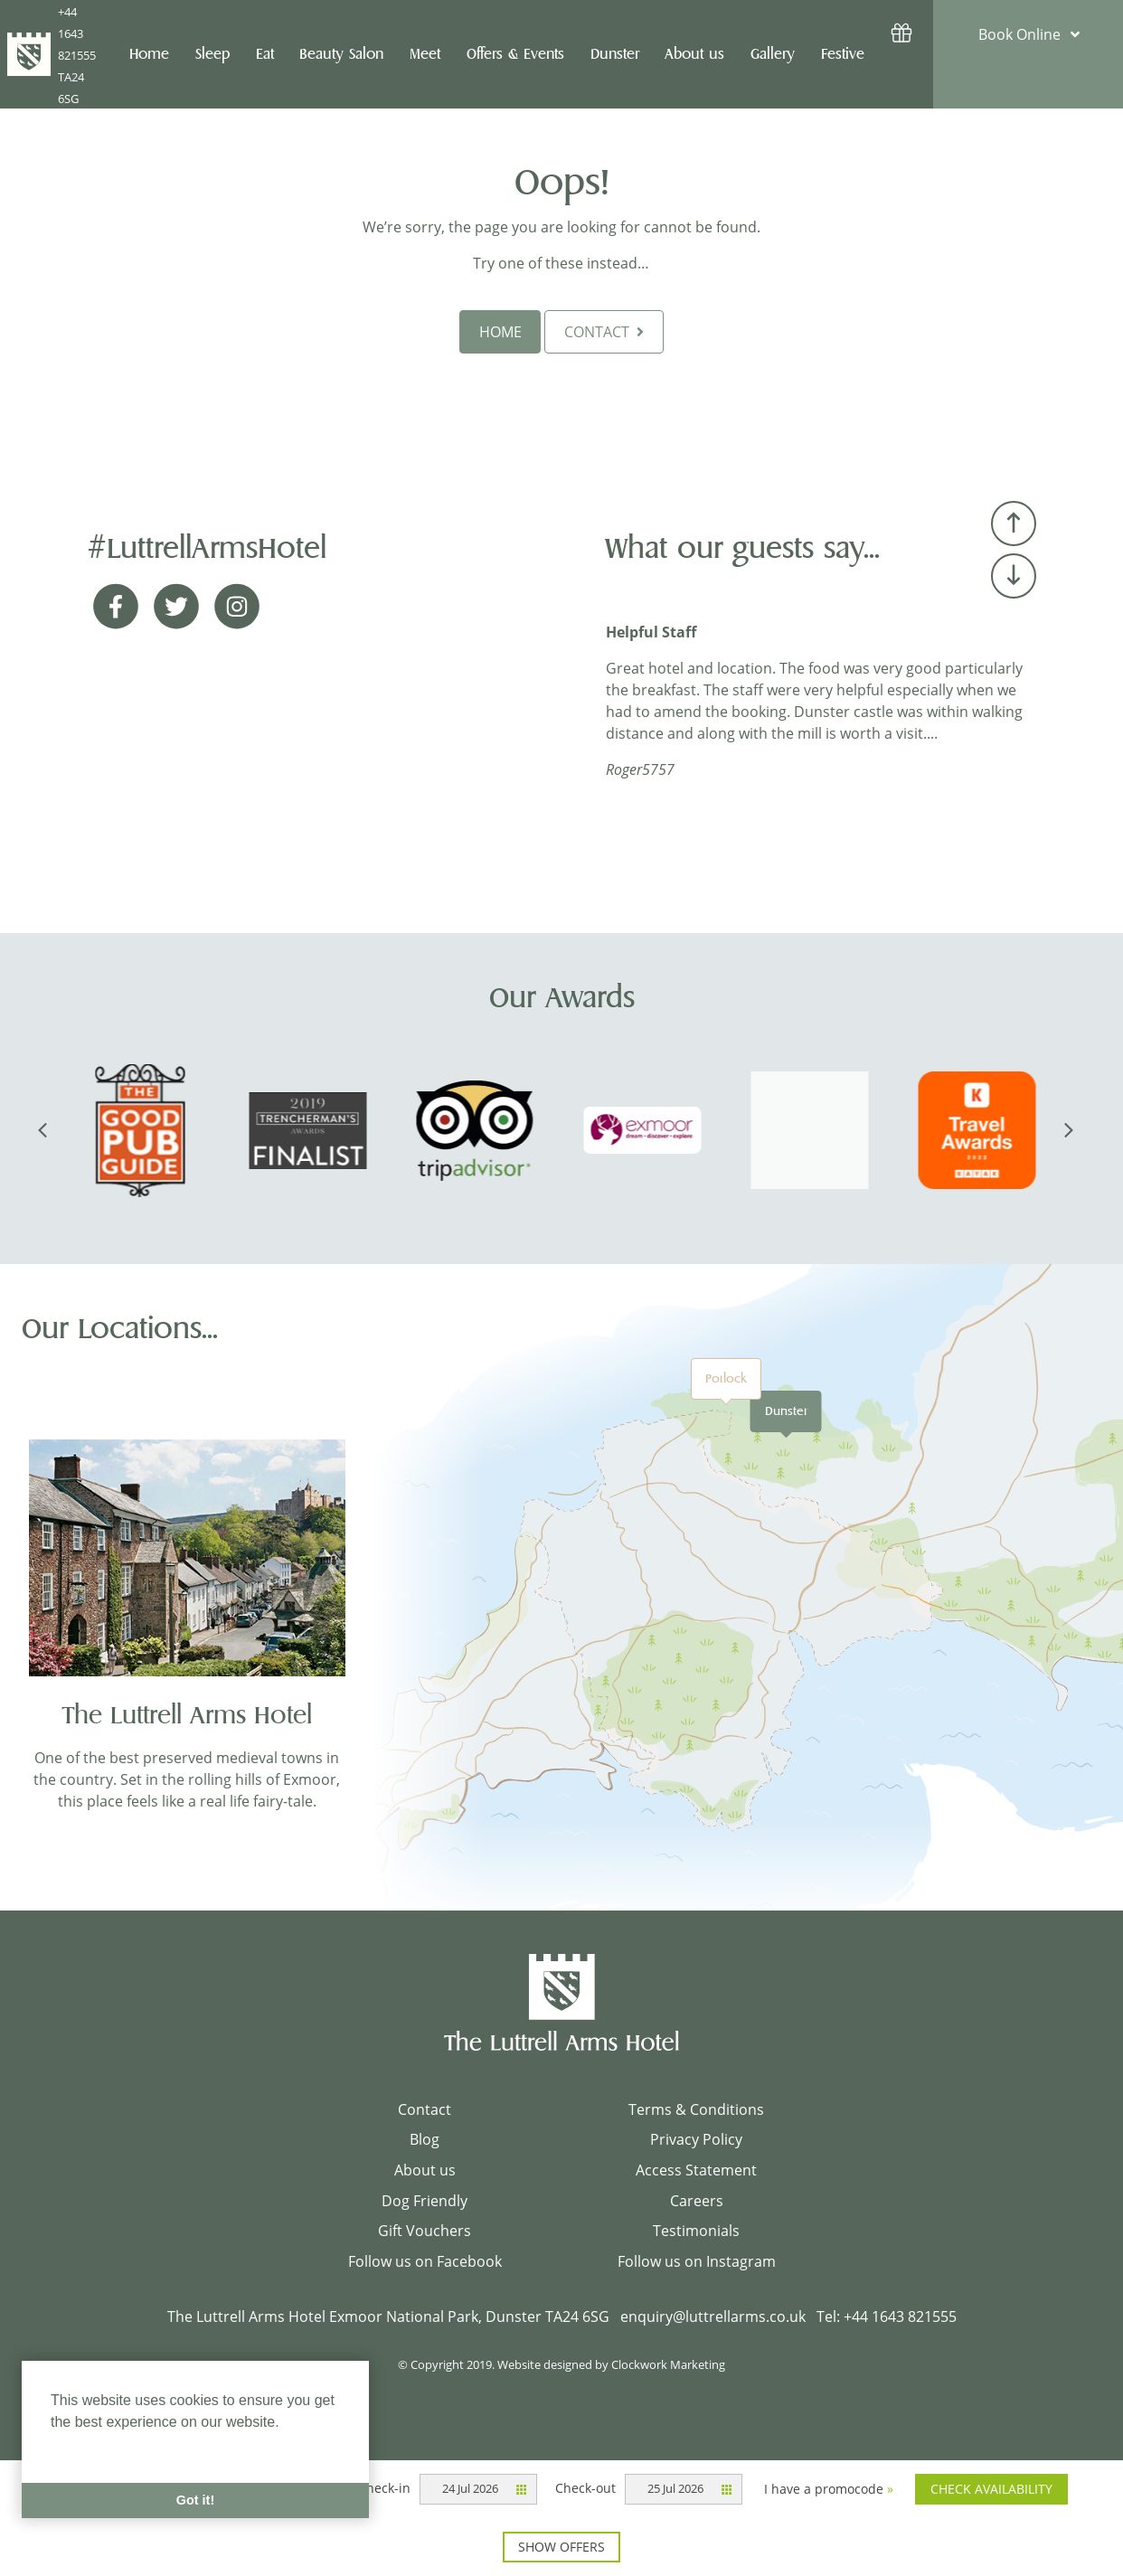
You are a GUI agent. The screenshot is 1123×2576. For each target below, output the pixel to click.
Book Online (1019, 34)
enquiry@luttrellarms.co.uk (713, 2316)
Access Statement (696, 2170)
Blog (424, 2139)
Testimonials (696, 2231)
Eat (265, 53)
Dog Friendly (424, 2201)
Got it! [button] (195, 2500)
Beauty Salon (341, 53)
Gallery (772, 53)
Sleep (212, 53)
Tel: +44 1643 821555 (886, 2316)
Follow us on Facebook (425, 2261)
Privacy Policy (696, 2139)
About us (425, 2170)
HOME (500, 332)
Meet (425, 53)
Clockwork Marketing (668, 2364)
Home (149, 53)
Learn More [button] (90, 2446)
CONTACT (604, 332)
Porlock (726, 1378)
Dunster (786, 1411)
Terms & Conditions (696, 2109)
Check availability (991, 2488)
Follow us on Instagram (697, 2261)
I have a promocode (828, 2488)
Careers (696, 2201)
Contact (424, 2109)
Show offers (561, 2546)
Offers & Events (515, 53)
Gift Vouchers (424, 2231)
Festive (842, 53)
